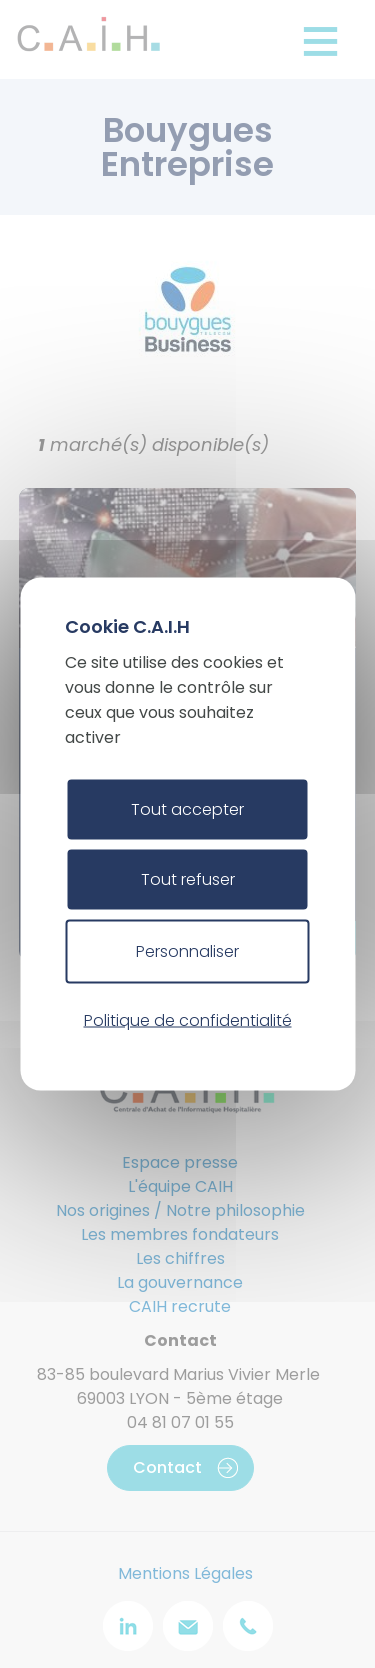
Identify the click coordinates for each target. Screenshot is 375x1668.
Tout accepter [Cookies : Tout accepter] (187, 809)
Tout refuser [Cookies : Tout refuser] (188, 879)
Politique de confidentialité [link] (188, 1019)
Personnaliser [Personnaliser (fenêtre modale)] (187, 951)
